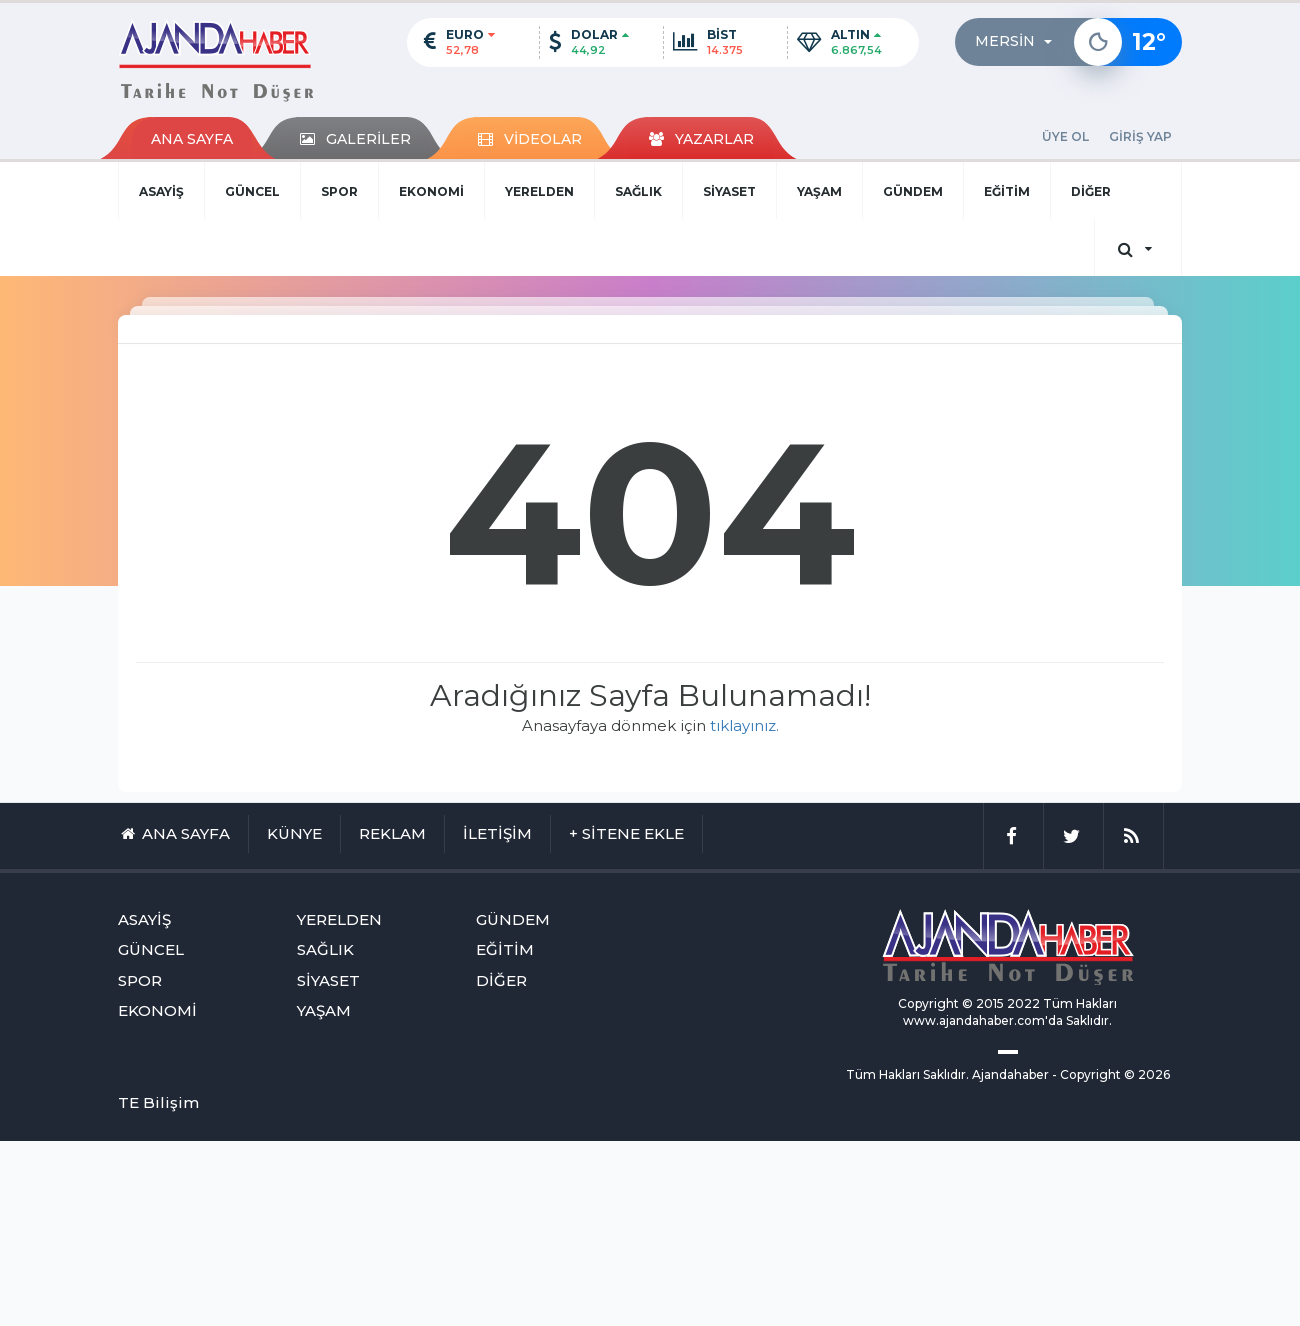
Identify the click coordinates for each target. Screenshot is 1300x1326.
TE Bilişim (158, 1102)
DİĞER (1091, 191)
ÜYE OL (1065, 136)
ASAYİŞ (161, 191)
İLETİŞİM (497, 833)
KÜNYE (294, 833)
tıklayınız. (744, 725)
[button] (1019, 42)
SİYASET (729, 191)
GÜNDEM (913, 191)
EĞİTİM (1007, 191)
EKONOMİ (431, 191)
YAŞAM (819, 191)
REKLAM (392, 833)
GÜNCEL (252, 191)
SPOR (339, 191)
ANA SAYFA (192, 139)
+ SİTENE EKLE (626, 833)
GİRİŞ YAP (1140, 136)
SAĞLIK (638, 191)
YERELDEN (539, 191)
